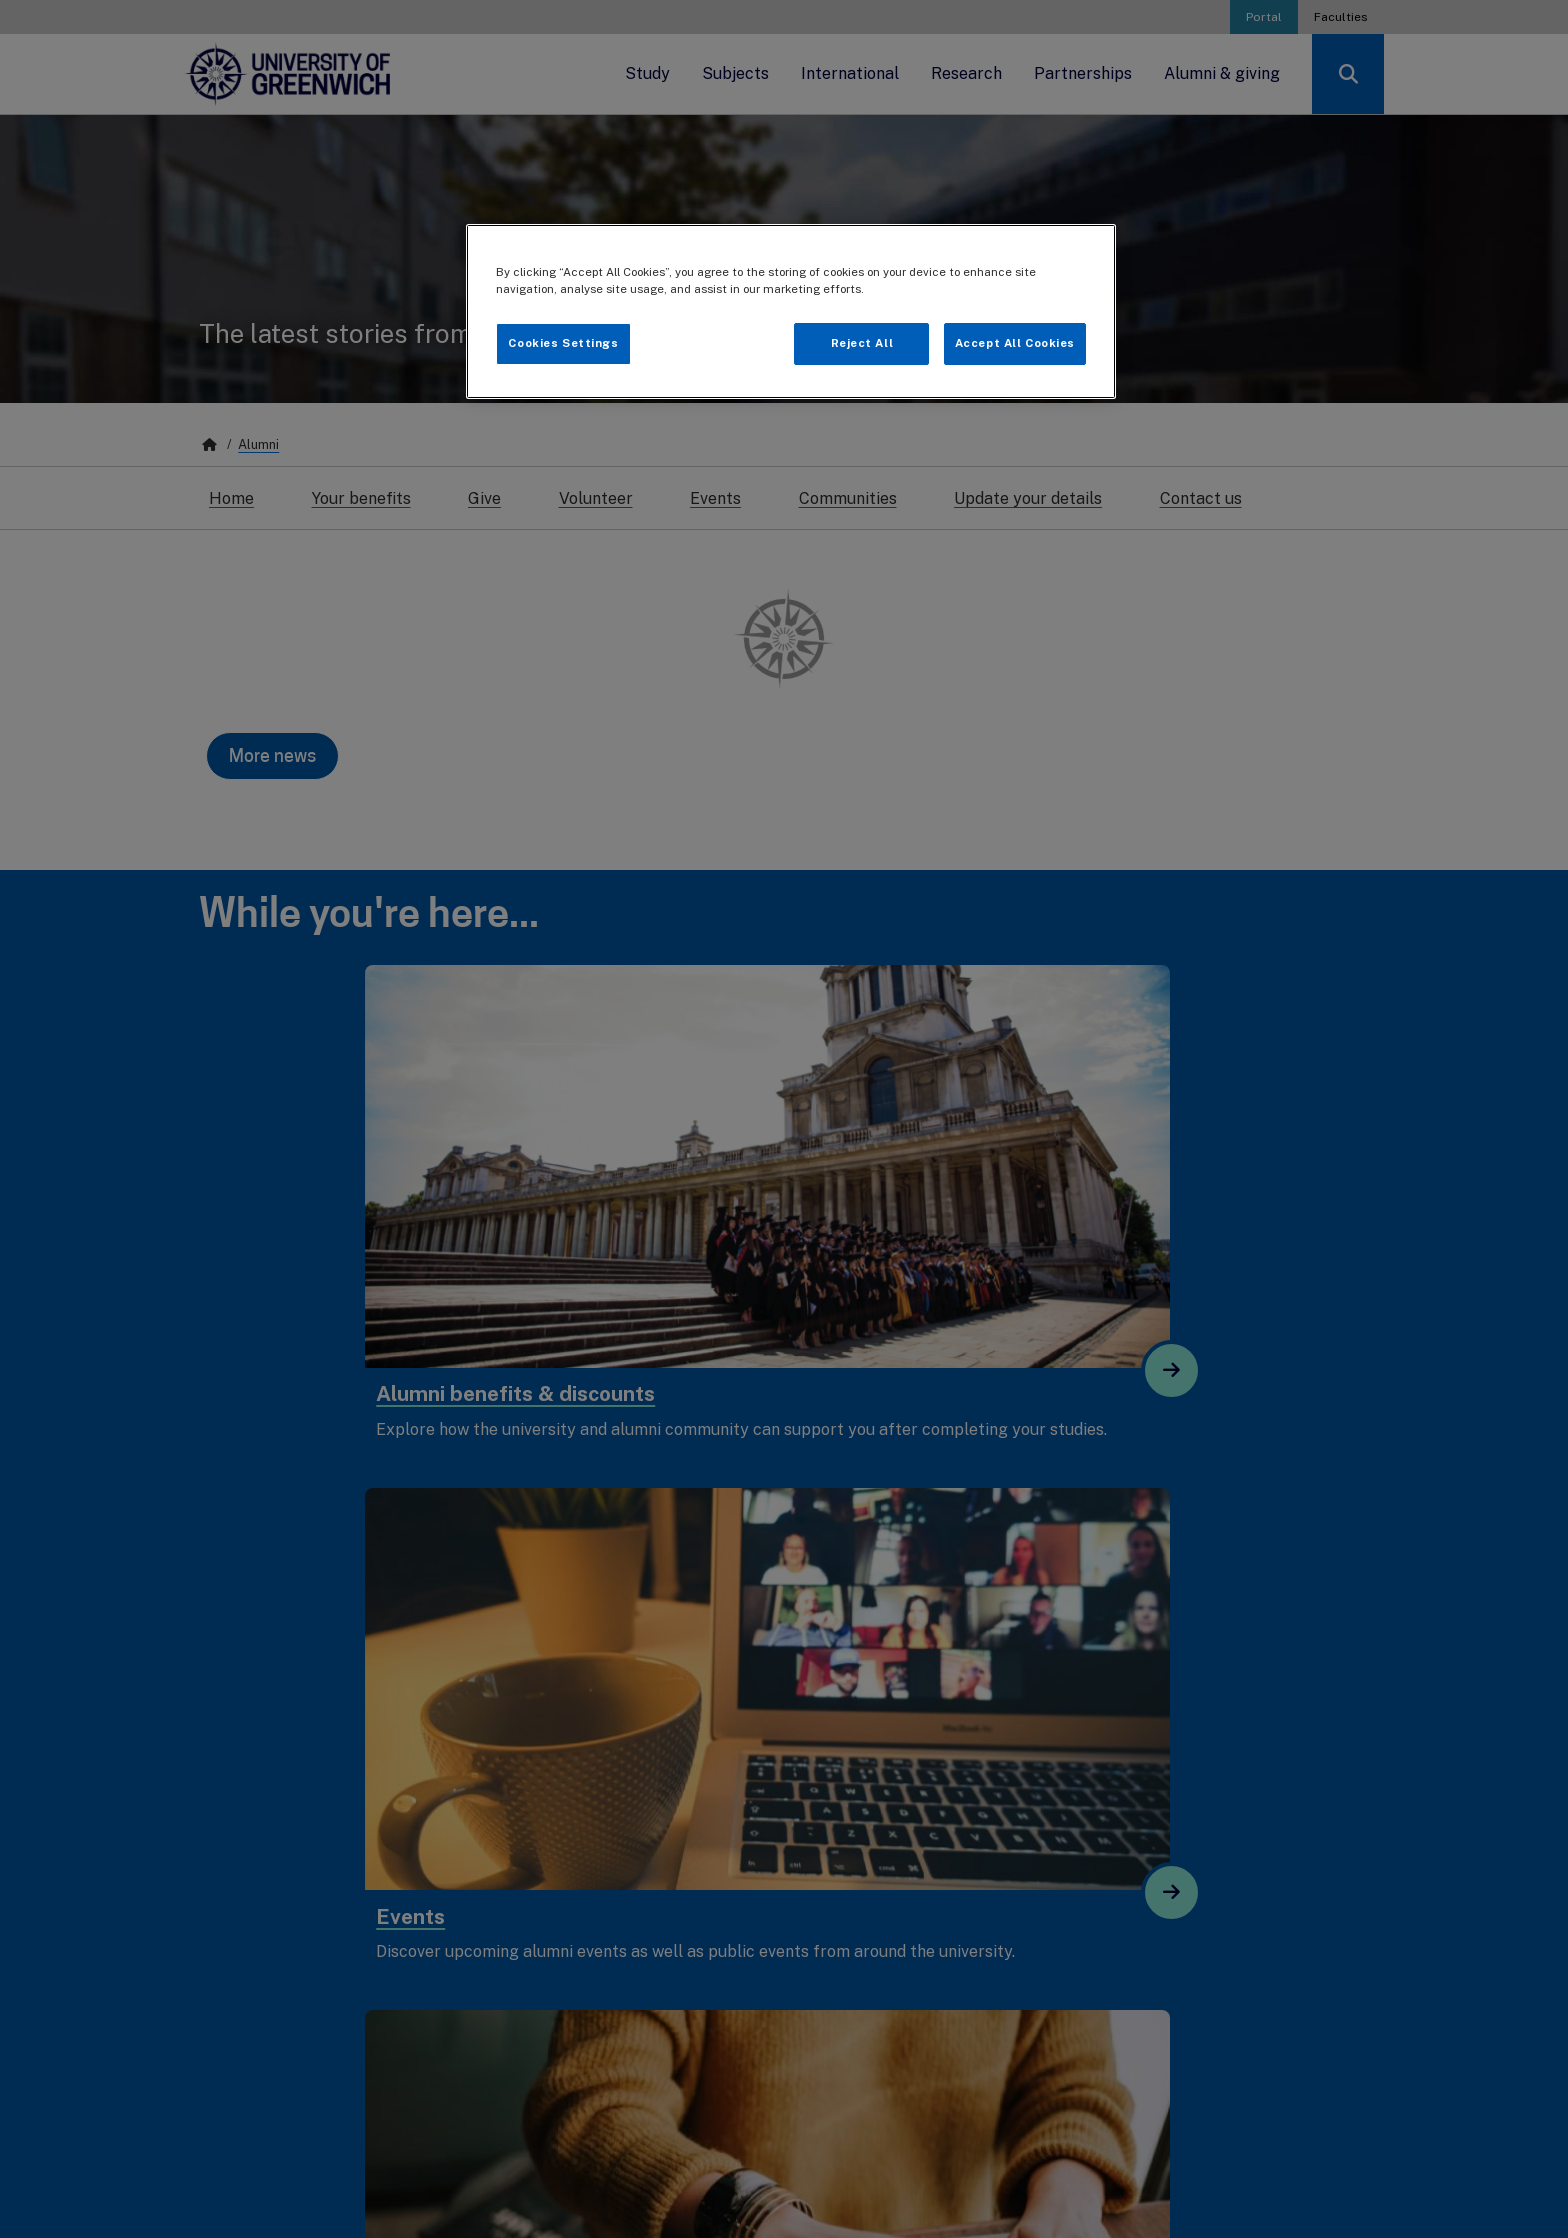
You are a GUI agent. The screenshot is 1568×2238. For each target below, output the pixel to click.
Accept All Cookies (1015, 343)
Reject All (862, 343)
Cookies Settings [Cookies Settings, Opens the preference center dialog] (563, 343)
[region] (791, 311)
